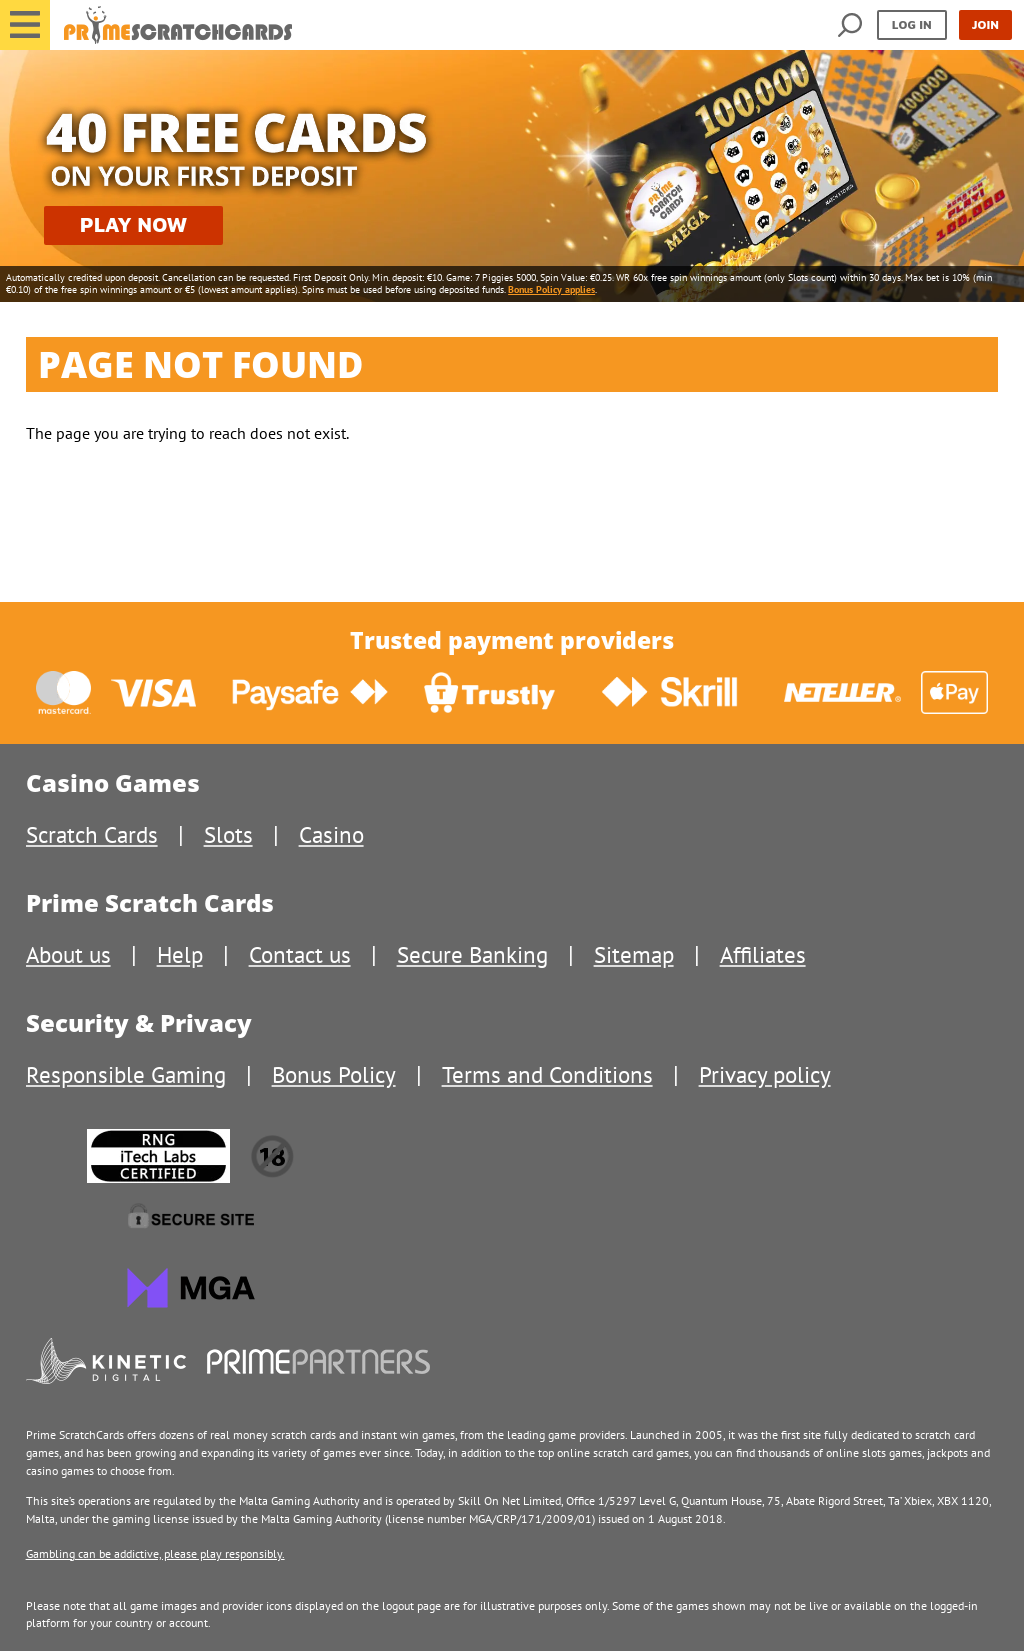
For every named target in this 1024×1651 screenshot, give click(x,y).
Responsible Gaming (126, 1074)
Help (180, 954)
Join (985, 24)
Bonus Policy (334, 1074)
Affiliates (763, 954)
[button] (25, 25)
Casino (331, 834)
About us (68, 954)
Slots (228, 834)
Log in (912, 24)
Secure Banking (472, 954)
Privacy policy (765, 1074)
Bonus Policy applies (551, 289)
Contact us (300, 954)
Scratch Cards (92, 834)
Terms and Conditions (547, 1074)
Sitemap (634, 954)
